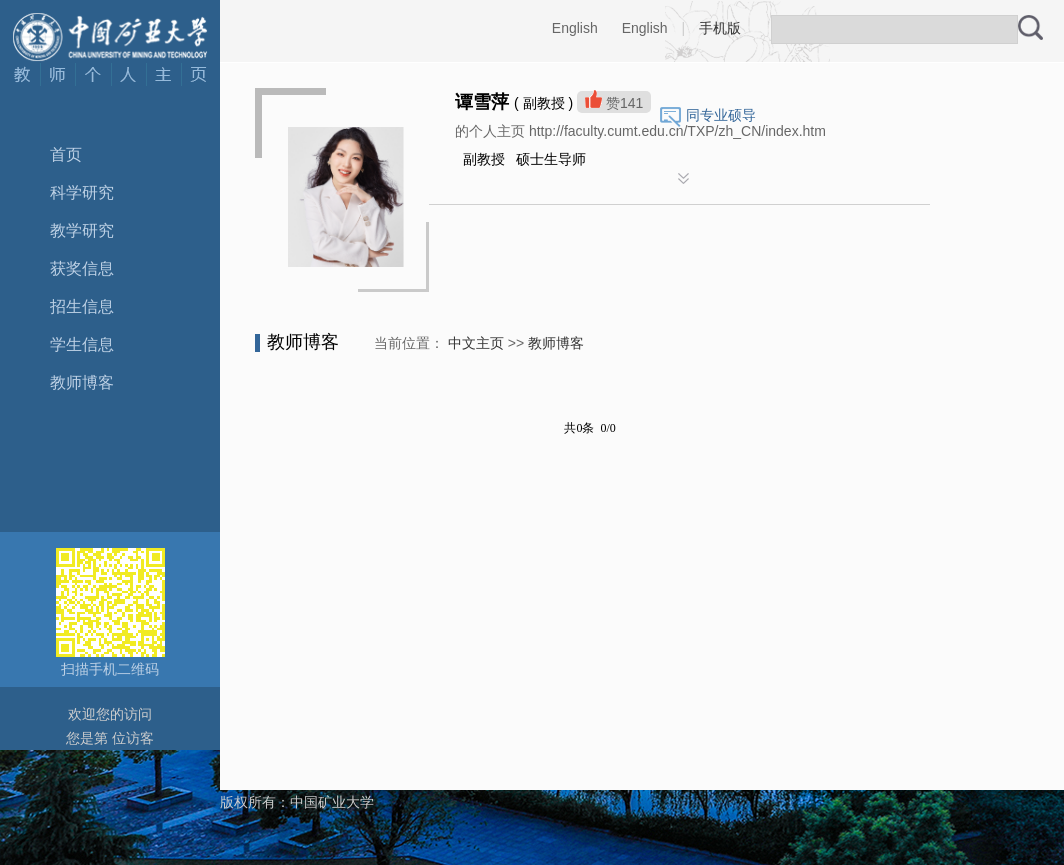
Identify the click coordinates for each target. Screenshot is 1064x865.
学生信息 (82, 344)
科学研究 (82, 192)
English (575, 28)
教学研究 (82, 230)
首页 (66, 154)
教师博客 (82, 382)
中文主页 (476, 343)
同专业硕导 (721, 115)
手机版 (720, 28)
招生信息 (82, 306)
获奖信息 (82, 268)
